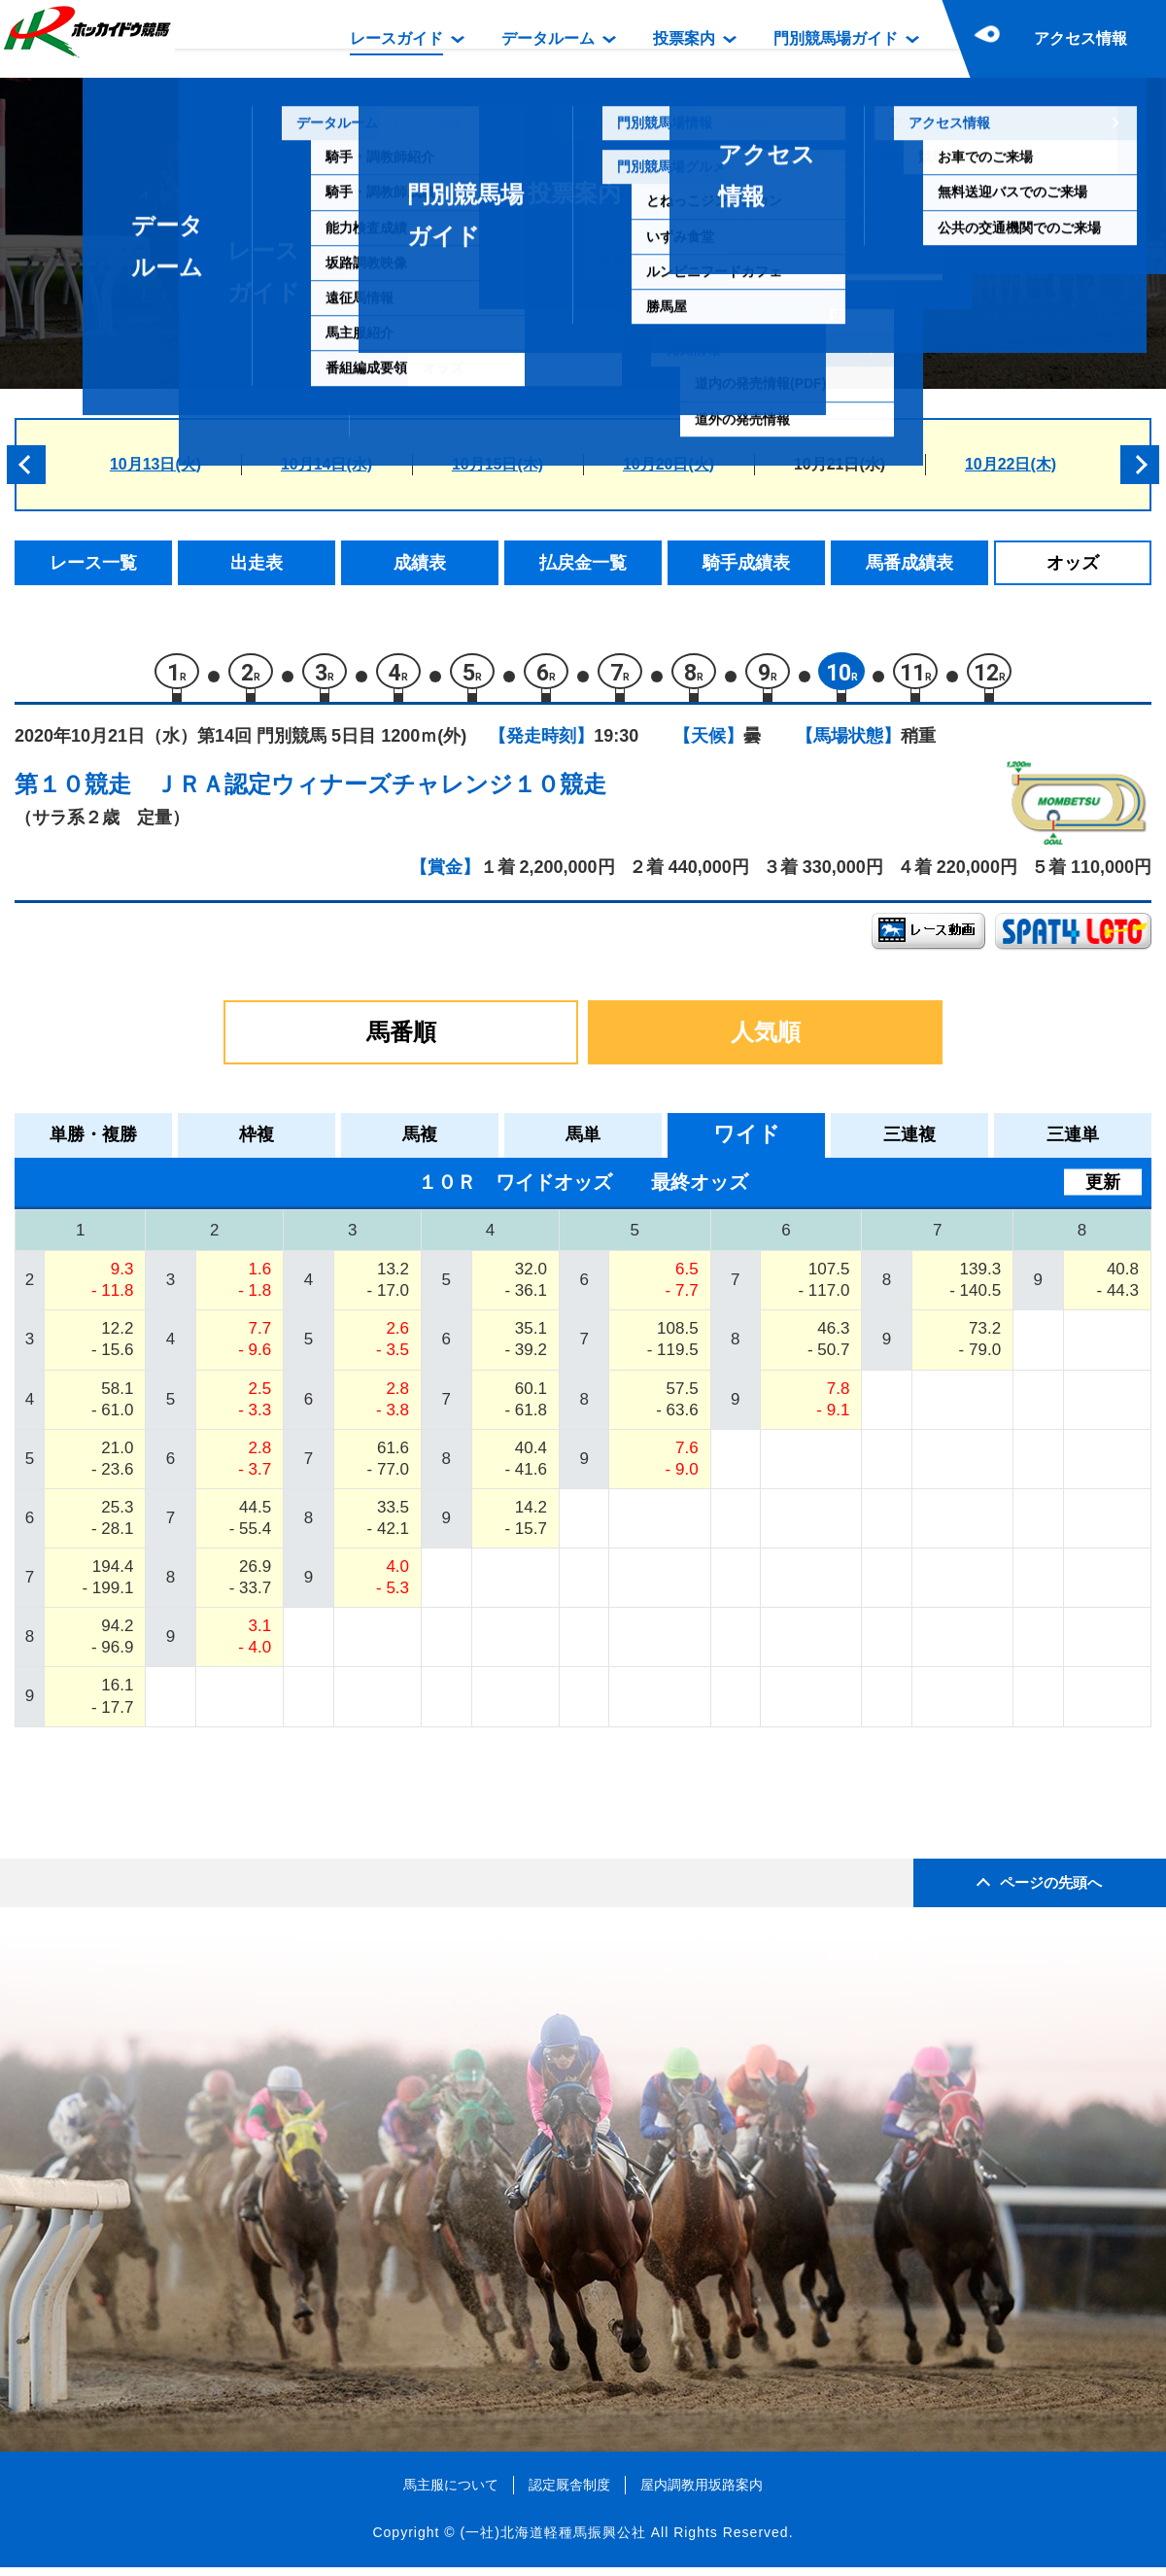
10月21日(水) (839, 464)
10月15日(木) (497, 464)
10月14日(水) (326, 464)
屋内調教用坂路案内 (701, 2492)
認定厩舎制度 (569, 2492)
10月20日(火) (668, 464)
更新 (1102, 1190)
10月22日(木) (1010, 464)
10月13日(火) (155, 464)
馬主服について (450, 2492)
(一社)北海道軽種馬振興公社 (552, 2541)
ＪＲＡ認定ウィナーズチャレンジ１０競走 (380, 793)
